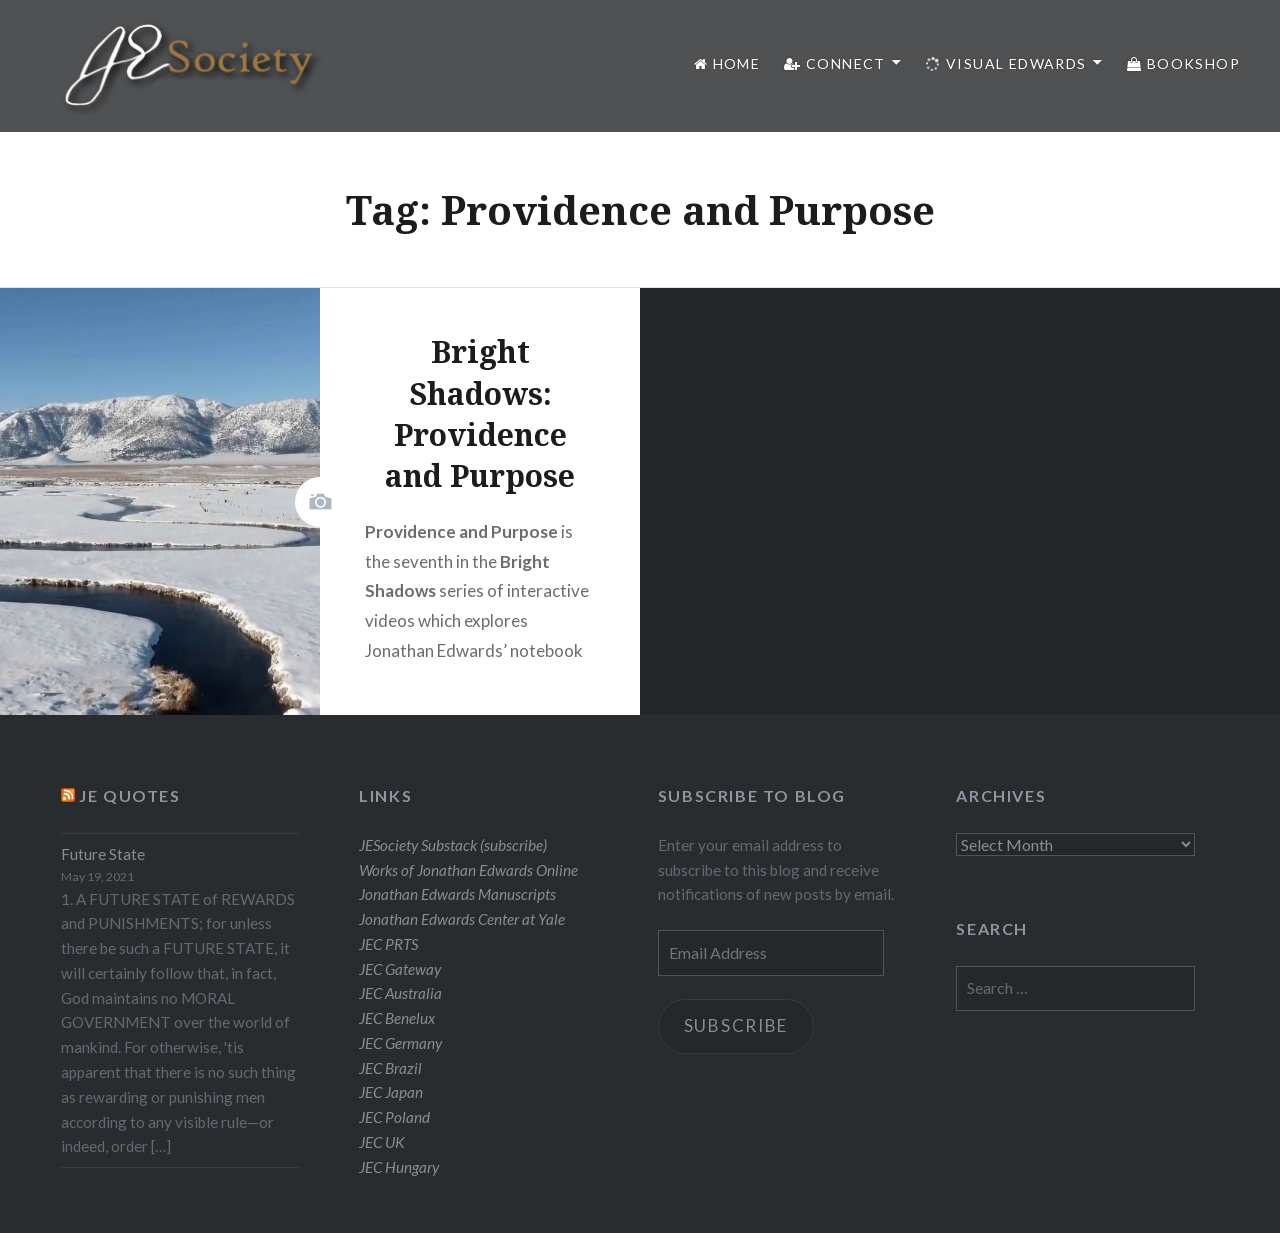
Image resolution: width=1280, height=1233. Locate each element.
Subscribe (736, 1025)
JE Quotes (129, 795)
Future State (103, 854)
